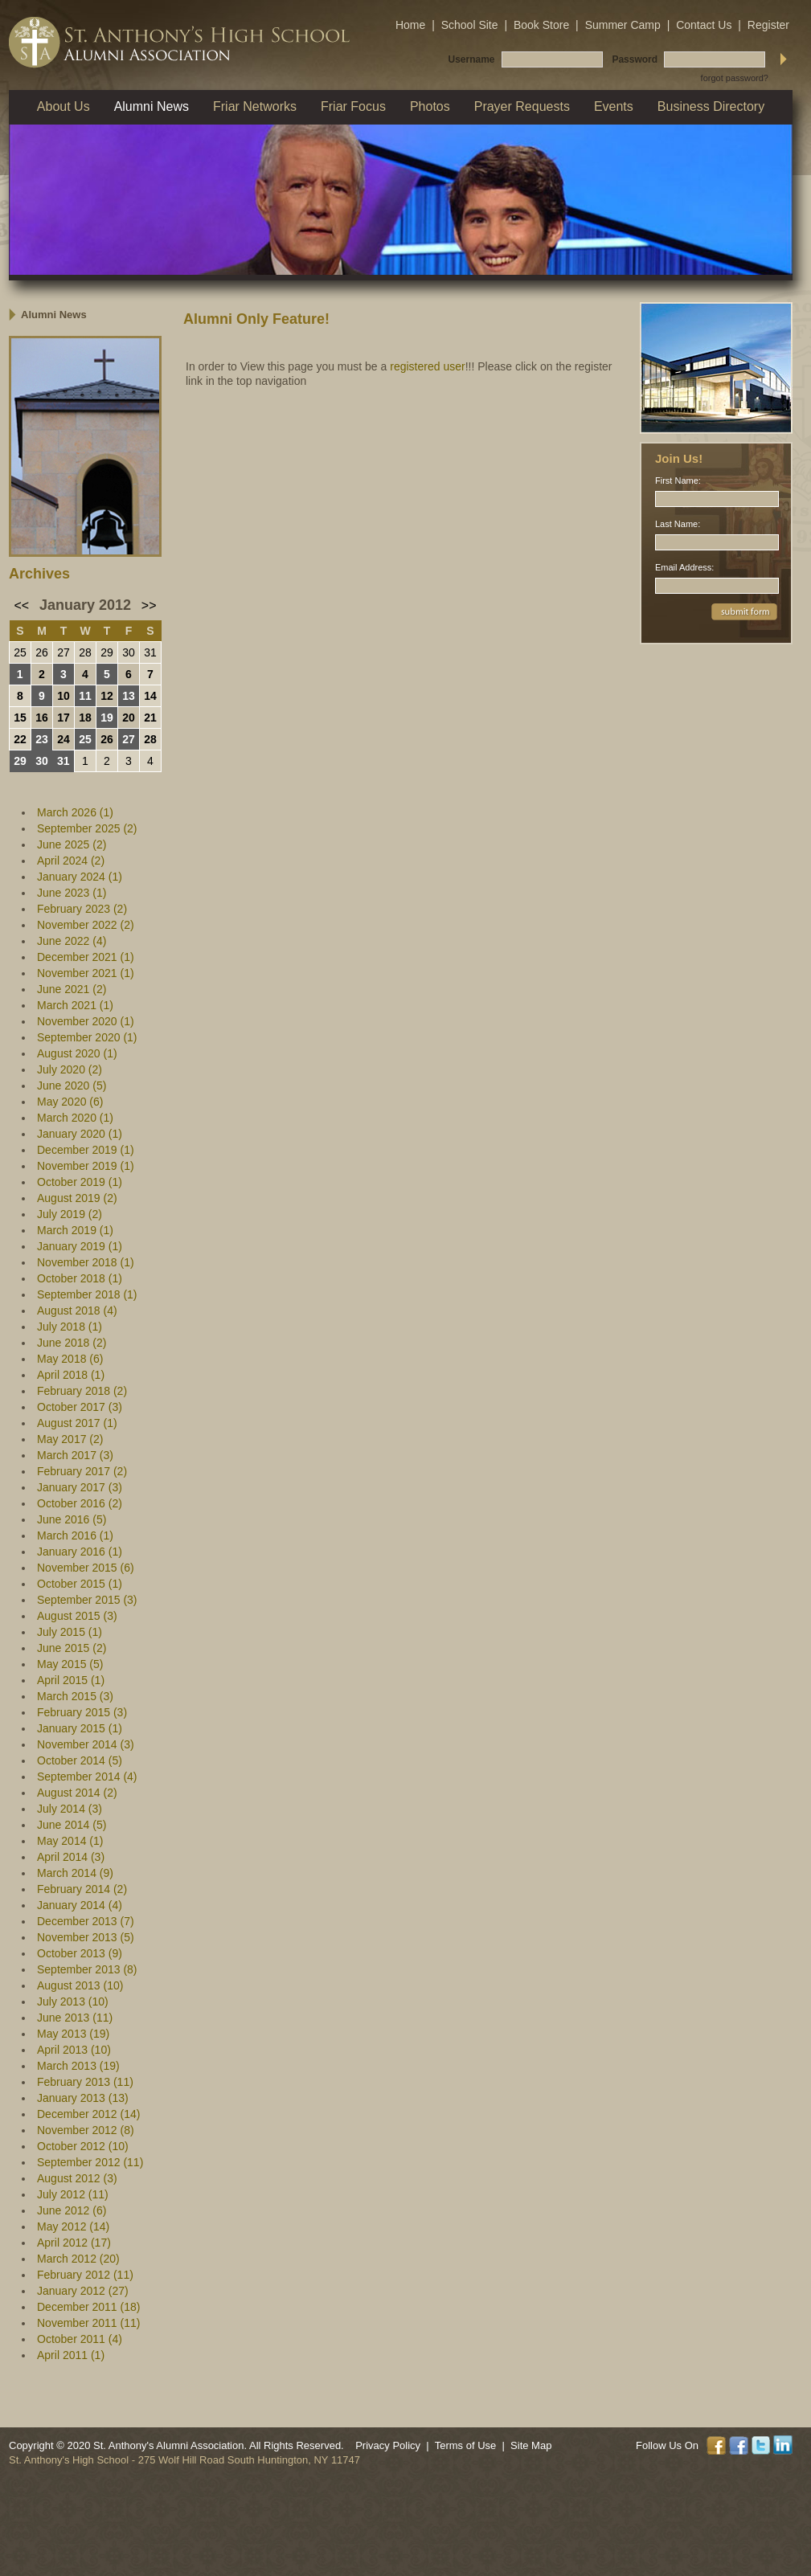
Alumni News (54, 315)
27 (63, 652)
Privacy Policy (387, 2445)
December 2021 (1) (85, 957)
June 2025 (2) (71, 844)
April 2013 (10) (74, 2049)
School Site (469, 24)
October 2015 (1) (79, 1583)
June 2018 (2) (71, 1342)
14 (150, 695)
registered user (427, 366)
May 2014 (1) (70, 1840)
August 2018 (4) (77, 1310)
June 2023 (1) (71, 892)
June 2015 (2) (71, 1648)
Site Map (530, 2445)
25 (20, 652)
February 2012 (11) (85, 2274)
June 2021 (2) (71, 989)
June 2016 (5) (71, 1519)
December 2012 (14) (88, 2114)
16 (41, 717)
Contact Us (703, 24)
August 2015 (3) (77, 1615)
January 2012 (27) (83, 2290)
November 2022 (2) (85, 924)
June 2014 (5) (71, 1824)
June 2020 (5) (71, 1085)
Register (768, 24)
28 (85, 652)
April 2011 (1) (70, 2355)
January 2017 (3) (79, 1487)
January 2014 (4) (79, 1905)
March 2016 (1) (75, 1535)
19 (106, 717)
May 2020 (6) (70, 1101)
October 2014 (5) (79, 1760)
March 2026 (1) (75, 812)
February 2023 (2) (82, 908)
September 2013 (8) (87, 1969)
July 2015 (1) (69, 1631)
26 (41, 652)
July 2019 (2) (69, 1214)
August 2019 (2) (77, 1198)
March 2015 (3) (75, 1696)
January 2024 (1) (79, 876)
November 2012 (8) (85, 2130)
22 (20, 739)
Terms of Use (466, 2445)
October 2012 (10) (83, 2146)
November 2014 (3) (85, 1744)
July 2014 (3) (69, 1808)
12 (106, 695)
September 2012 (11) (90, 2162)
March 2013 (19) (78, 2065)
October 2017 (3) (79, 1406)
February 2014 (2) (82, 1889)
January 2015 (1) (79, 1728)
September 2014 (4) (87, 1776)
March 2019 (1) (75, 1230)
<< (22, 605)
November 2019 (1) (85, 1165)
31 (150, 652)
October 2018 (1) (79, 1278)
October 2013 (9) (79, 1953)
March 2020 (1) (75, 1117)
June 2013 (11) (75, 2017)
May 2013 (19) (73, 2033)
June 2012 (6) (71, 2210)
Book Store (541, 24)
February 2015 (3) (82, 1712)
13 (128, 695)
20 (128, 717)
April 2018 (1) (70, 1374)
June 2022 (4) (71, 940)
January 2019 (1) (79, 1246)
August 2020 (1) (77, 1053)
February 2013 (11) (85, 2081)
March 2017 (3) (75, 1455)
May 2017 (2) (70, 1439)
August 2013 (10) (80, 1985)
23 (41, 739)
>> (149, 605)
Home (410, 24)
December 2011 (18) (88, 2306)
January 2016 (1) (79, 1551)
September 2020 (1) (87, 1037)
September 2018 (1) (87, 1294)
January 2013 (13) (83, 2097)
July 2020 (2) (69, 1069)
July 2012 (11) (73, 2194)
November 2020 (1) (85, 1021)
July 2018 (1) (69, 1326)
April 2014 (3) (70, 1856)
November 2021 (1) (85, 973)
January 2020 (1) (79, 1133)
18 (85, 717)
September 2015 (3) (87, 1599)
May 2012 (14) (73, 2226)
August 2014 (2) (77, 1792)
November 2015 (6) (85, 1567)
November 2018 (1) (85, 1262)
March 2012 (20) (78, 2258)
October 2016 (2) (79, 1503)
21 (150, 717)
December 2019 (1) (85, 1149)
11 (85, 695)
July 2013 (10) (73, 2001)
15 (20, 717)
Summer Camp (623, 24)
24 (63, 739)
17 (63, 717)
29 (106, 652)
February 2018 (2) (82, 1390)
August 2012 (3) (77, 2178)
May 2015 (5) (70, 1664)
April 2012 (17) (74, 2242)
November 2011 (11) (88, 2322)
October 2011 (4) (79, 2339)
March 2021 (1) (75, 1005)
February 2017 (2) (82, 1471)
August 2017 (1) (77, 1423)
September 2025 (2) (87, 828)
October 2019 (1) (79, 1182)
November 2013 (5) (85, 1937)
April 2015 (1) (70, 1680)
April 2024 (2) (70, 860)
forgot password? (734, 78)
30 (128, 652)
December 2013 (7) (85, 1921)
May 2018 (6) (70, 1358)
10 (63, 695)
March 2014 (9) (75, 1873)
